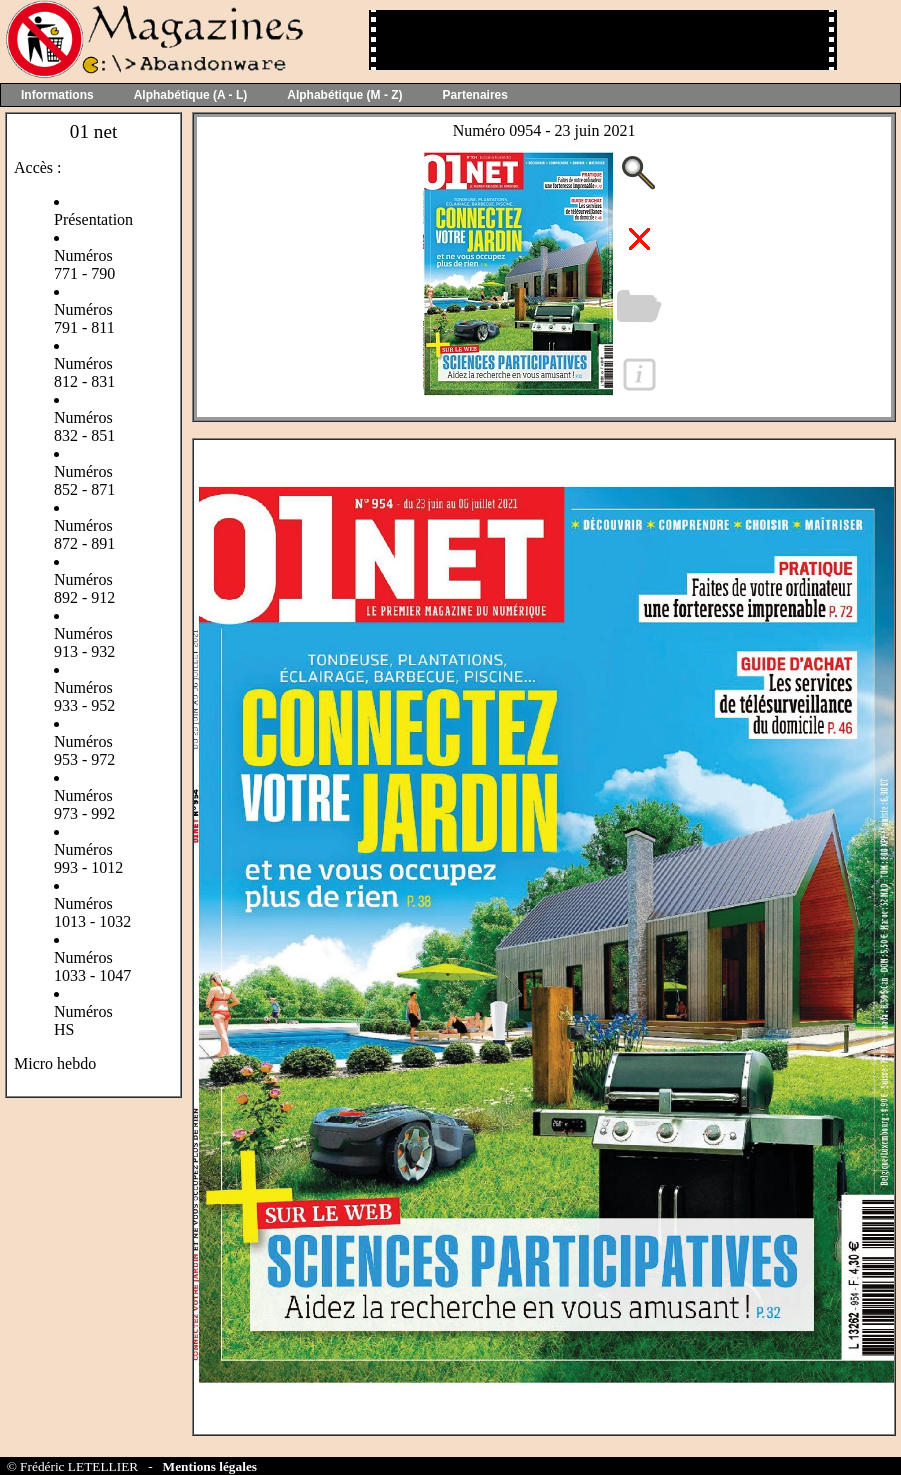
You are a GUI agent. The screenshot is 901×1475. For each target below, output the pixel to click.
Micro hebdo (55, 1063)
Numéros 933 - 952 (84, 696)
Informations (57, 95)
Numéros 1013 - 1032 (92, 912)
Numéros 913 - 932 (84, 642)
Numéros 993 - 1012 (88, 858)
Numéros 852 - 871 (84, 480)
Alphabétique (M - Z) (344, 95)
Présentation (93, 219)
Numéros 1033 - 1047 (92, 966)
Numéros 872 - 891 (84, 534)
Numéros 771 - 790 (84, 264)
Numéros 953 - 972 (84, 750)
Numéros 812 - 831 (84, 372)
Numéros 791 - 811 (84, 318)
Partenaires (475, 95)
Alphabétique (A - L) (191, 95)
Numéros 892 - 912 (84, 588)
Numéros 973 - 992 (84, 804)
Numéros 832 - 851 (84, 426)
